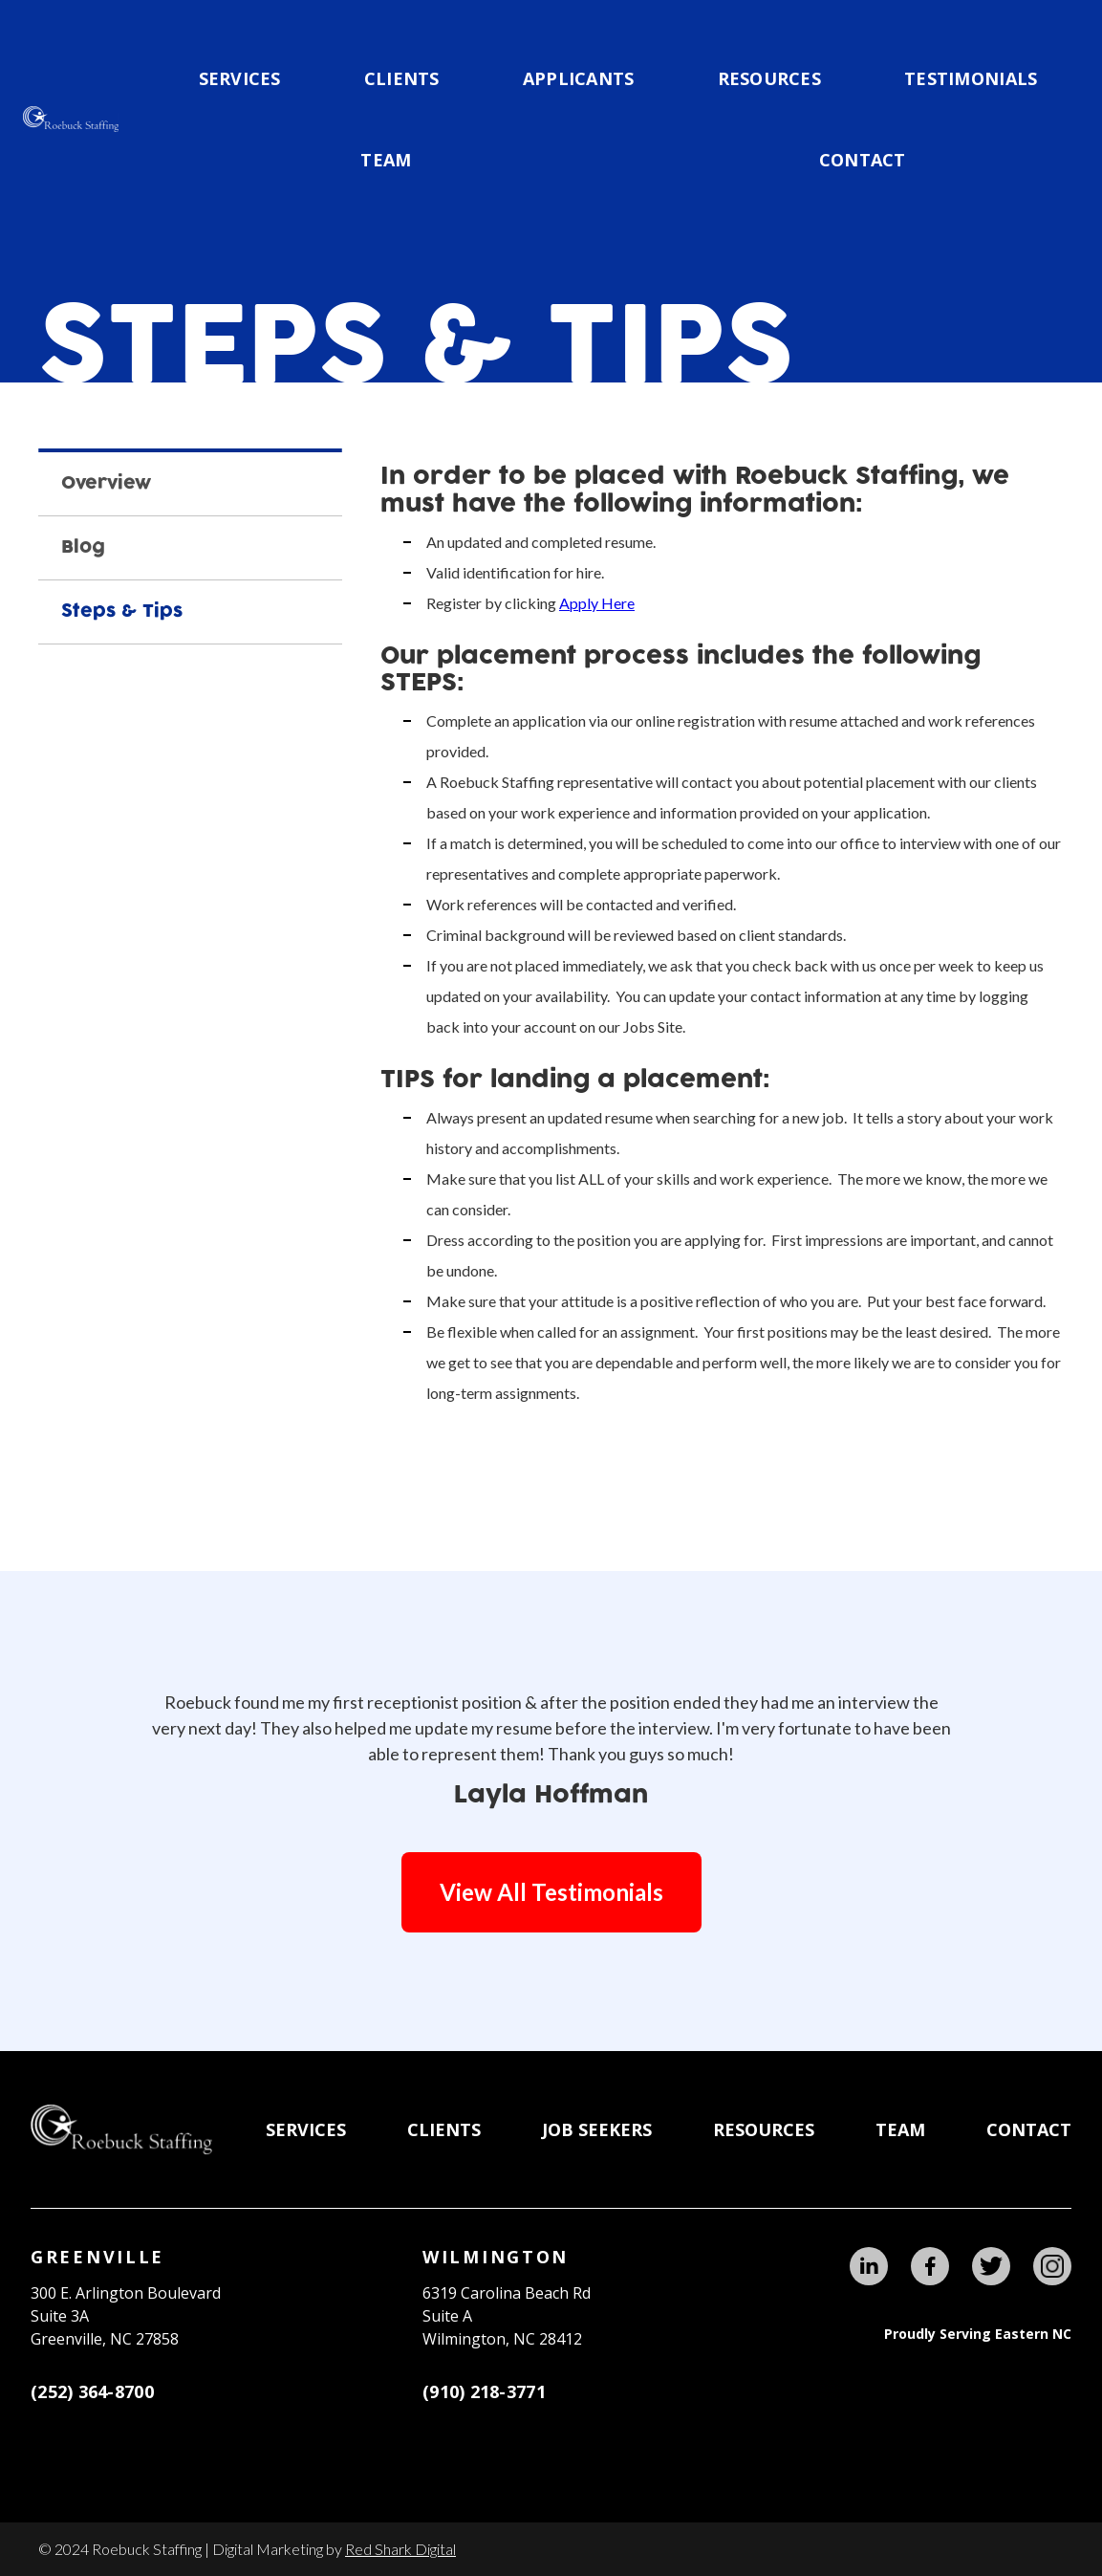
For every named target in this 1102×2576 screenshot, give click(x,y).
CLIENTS (402, 78)
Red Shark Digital (400, 2549)
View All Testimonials (551, 1892)
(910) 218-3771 (484, 2391)
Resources (769, 78)
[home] (71, 119)
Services (240, 78)
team (385, 159)
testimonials (970, 78)
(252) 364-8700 (92, 2391)
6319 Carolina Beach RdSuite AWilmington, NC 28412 (506, 2315)
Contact (862, 159)
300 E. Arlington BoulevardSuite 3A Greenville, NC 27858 (126, 2315)
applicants (579, 78)
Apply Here (597, 603)
